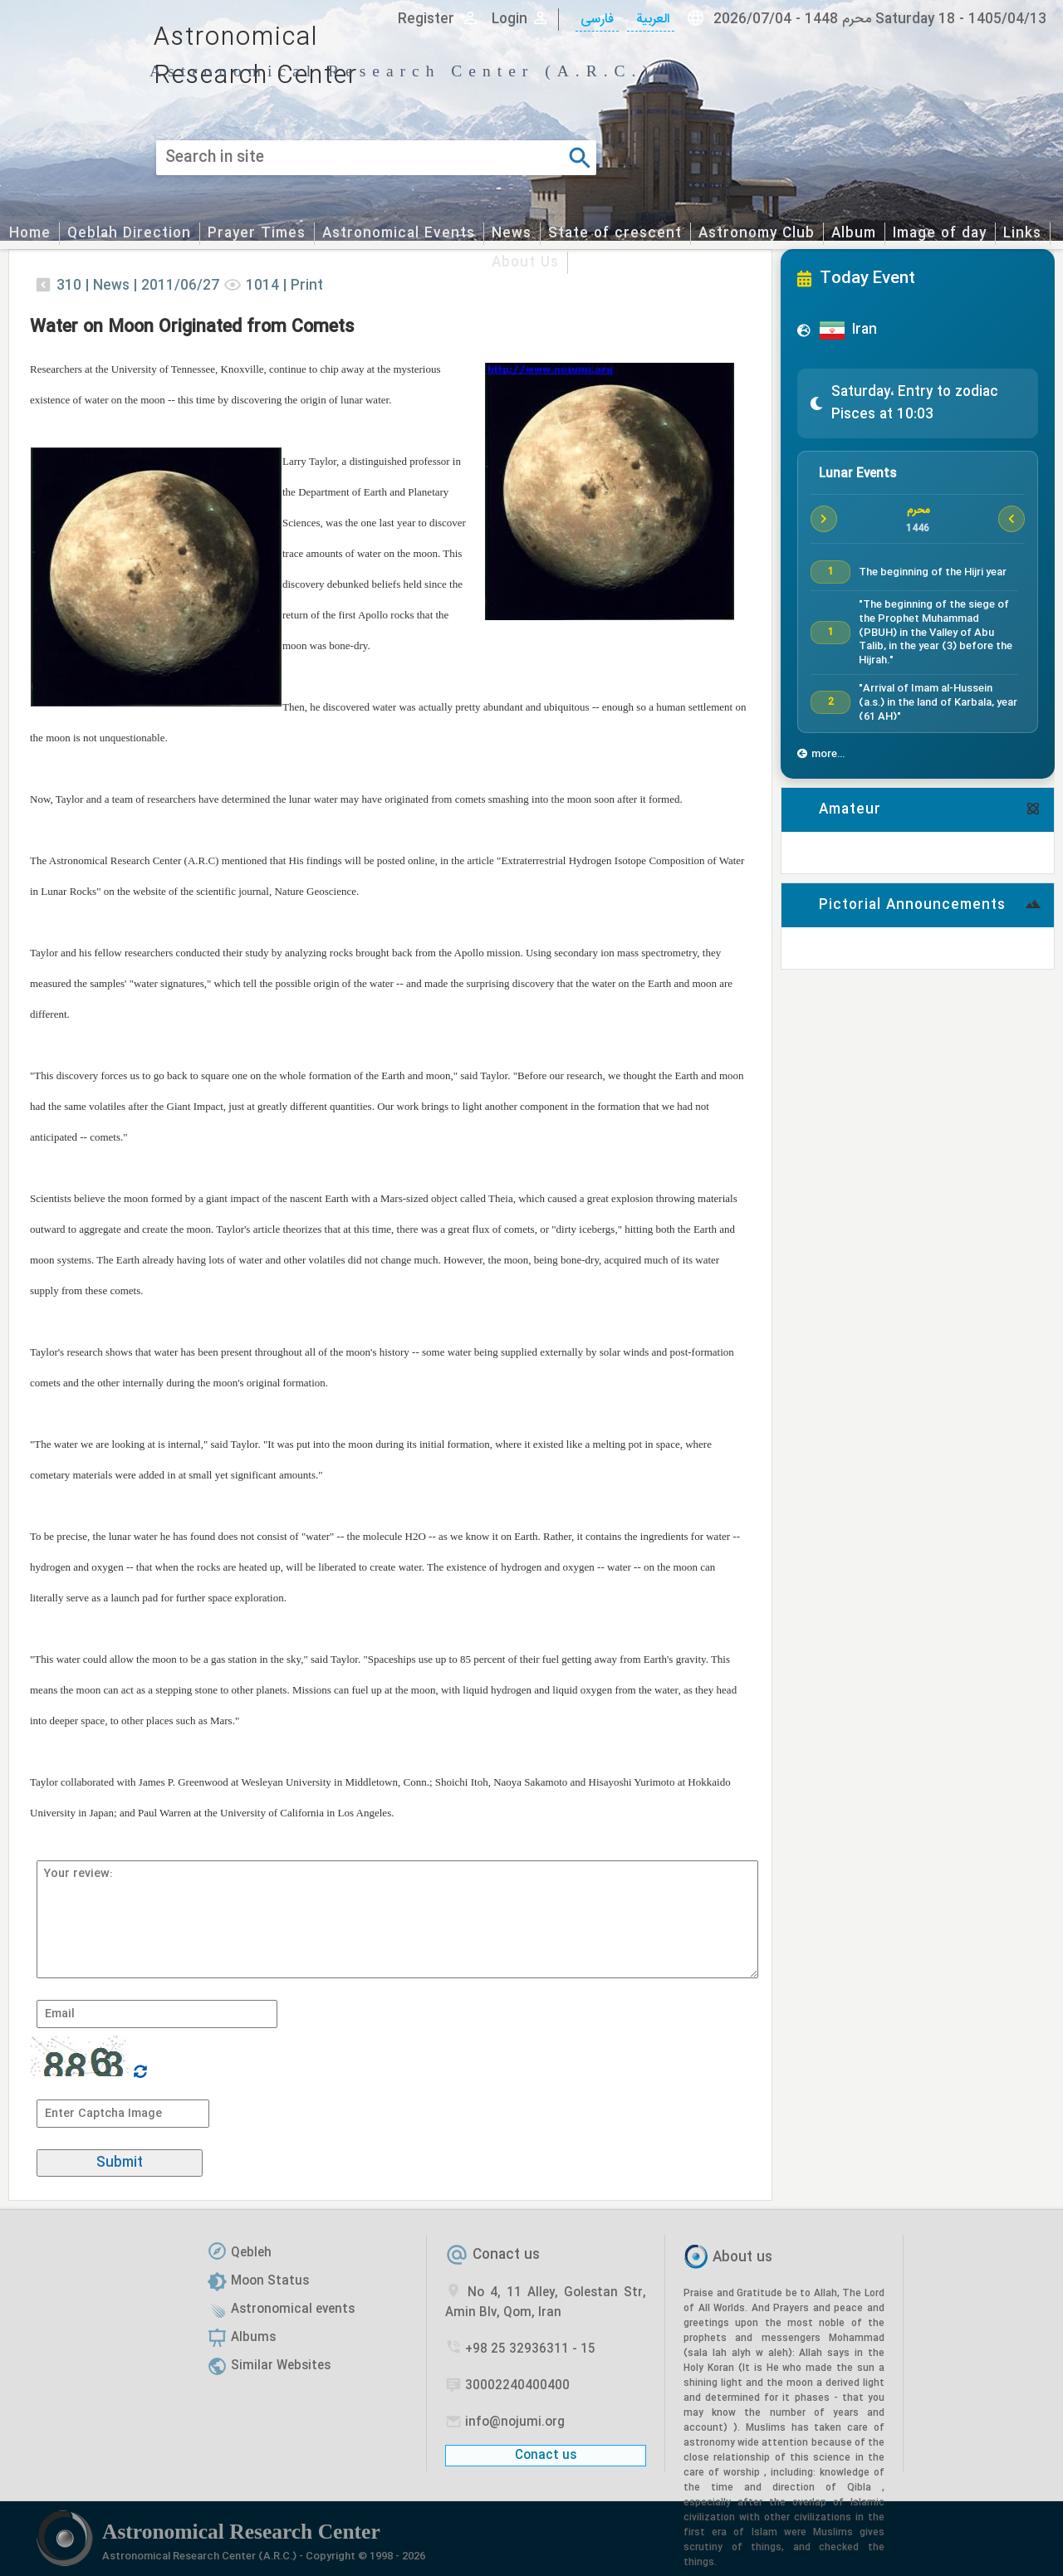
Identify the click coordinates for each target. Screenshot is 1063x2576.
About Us (525, 263)
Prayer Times (257, 233)
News (512, 233)
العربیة (650, 19)
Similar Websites (281, 2366)
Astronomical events (293, 2309)
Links (1022, 233)
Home (30, 233)
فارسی (597, 19)
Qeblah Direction (129, 233)
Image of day (940, 233)
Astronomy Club (756, 233)
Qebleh (251, 2253)
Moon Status (270, 2281)
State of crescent (615, 233)
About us (742, 2258)
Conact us (506, 2255)
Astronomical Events (398, 233)
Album (853, 233)
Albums (253, 2338)
